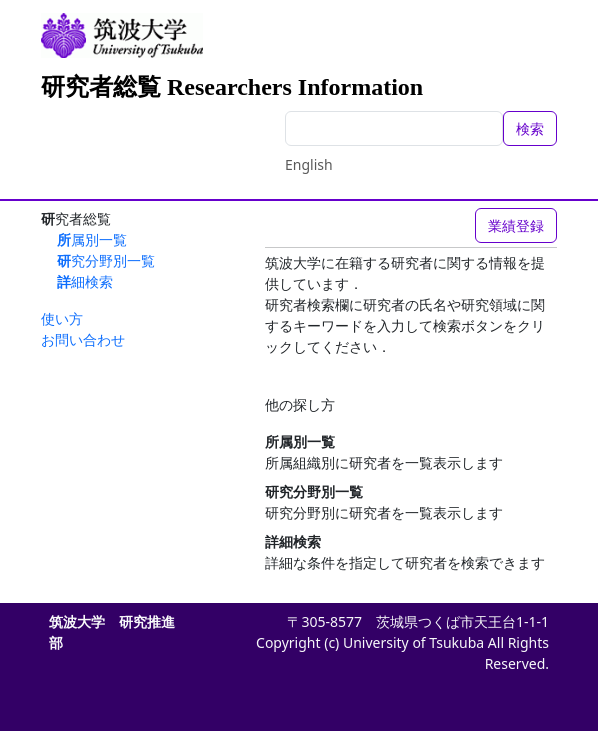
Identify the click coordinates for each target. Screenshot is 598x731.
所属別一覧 (92, 239)
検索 (530, 128)
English (309, 164)
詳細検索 (85, 281)
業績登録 (516, 225)
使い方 (62, 318)
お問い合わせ (83, 339)
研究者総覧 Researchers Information (232, 87)
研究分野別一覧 (106, 260)
